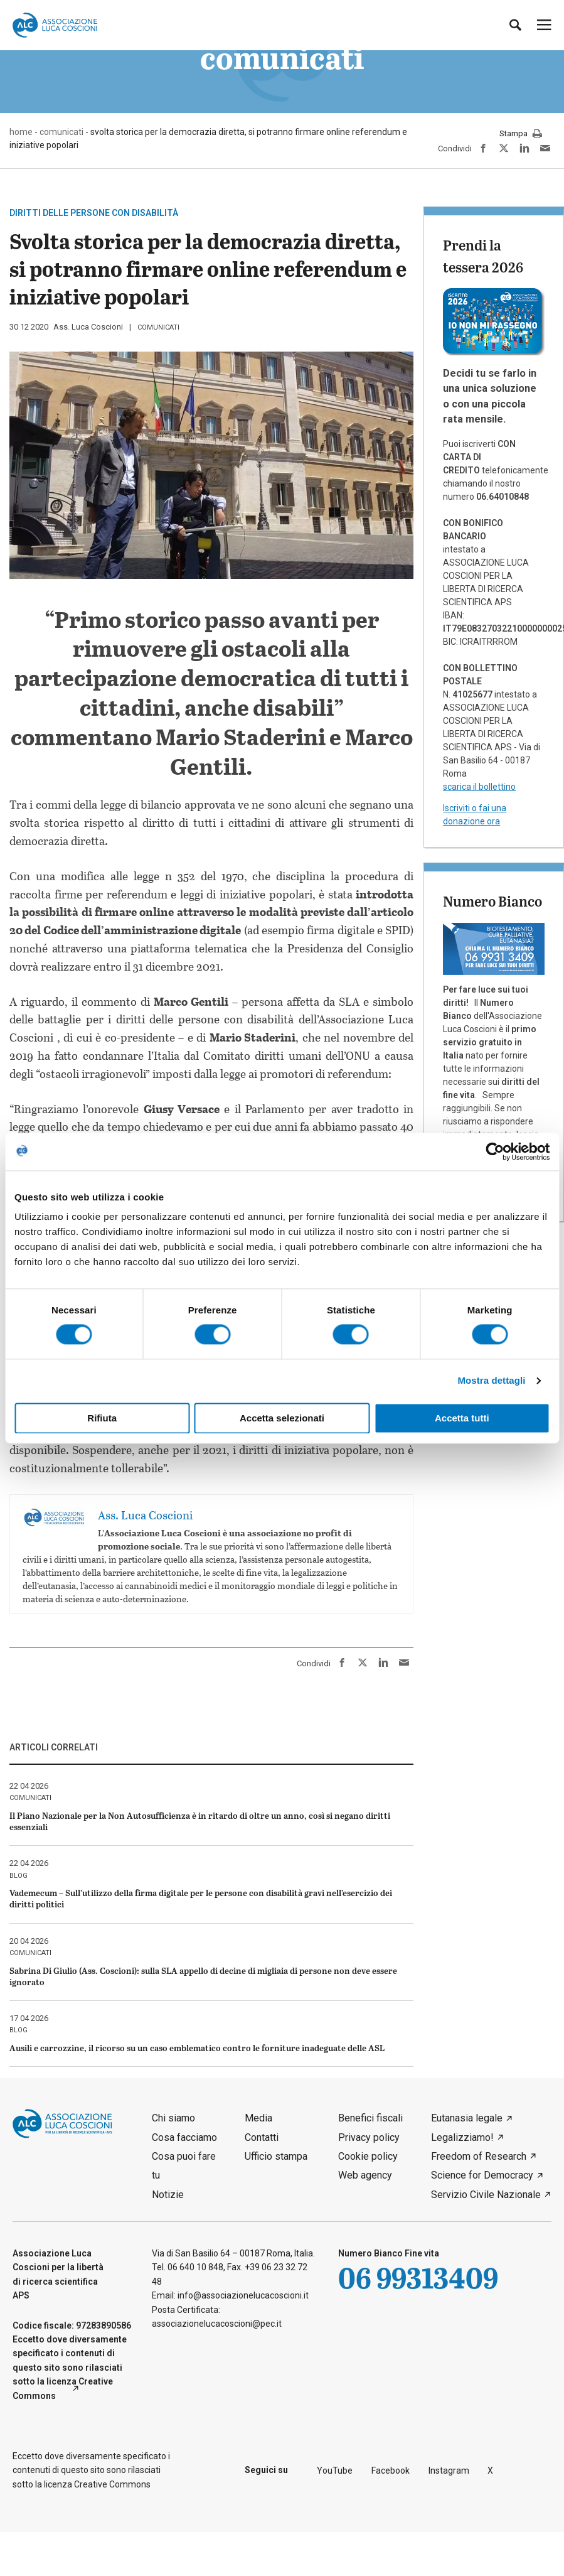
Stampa (520, 134)
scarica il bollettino (479, 787)
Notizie (168, 2195)
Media (258, 2118)
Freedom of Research (478, 2156)
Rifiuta (102, 1418)
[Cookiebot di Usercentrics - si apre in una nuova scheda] (495, 1151)
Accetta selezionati (282, 1418)
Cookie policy (368, 2156)
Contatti (262, 2137)
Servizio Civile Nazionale (486, 2195)
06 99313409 (418, 2277)
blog (18, 1876)
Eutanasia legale (467, 2118)
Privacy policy (369, 2137)
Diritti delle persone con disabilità (93, 213)
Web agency (365, 2175)
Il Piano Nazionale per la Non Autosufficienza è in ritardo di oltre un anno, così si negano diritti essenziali (199, 1821)
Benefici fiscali (370, 2118)
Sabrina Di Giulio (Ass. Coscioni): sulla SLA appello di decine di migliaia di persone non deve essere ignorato (203, 1976)
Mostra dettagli (491, 1381)
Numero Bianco (492, 901)
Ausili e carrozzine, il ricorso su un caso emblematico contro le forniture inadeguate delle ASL (197, 2048)
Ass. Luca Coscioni (88, 326)
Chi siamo (173, 2118)
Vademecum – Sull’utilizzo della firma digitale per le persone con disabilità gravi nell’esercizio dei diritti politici (200, 1898)
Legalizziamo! (462, 2137)
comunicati (158, 327)
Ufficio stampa (276, 2156)
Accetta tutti (462, 1418)
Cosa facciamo (184, 2137)
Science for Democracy (482, 2175)
